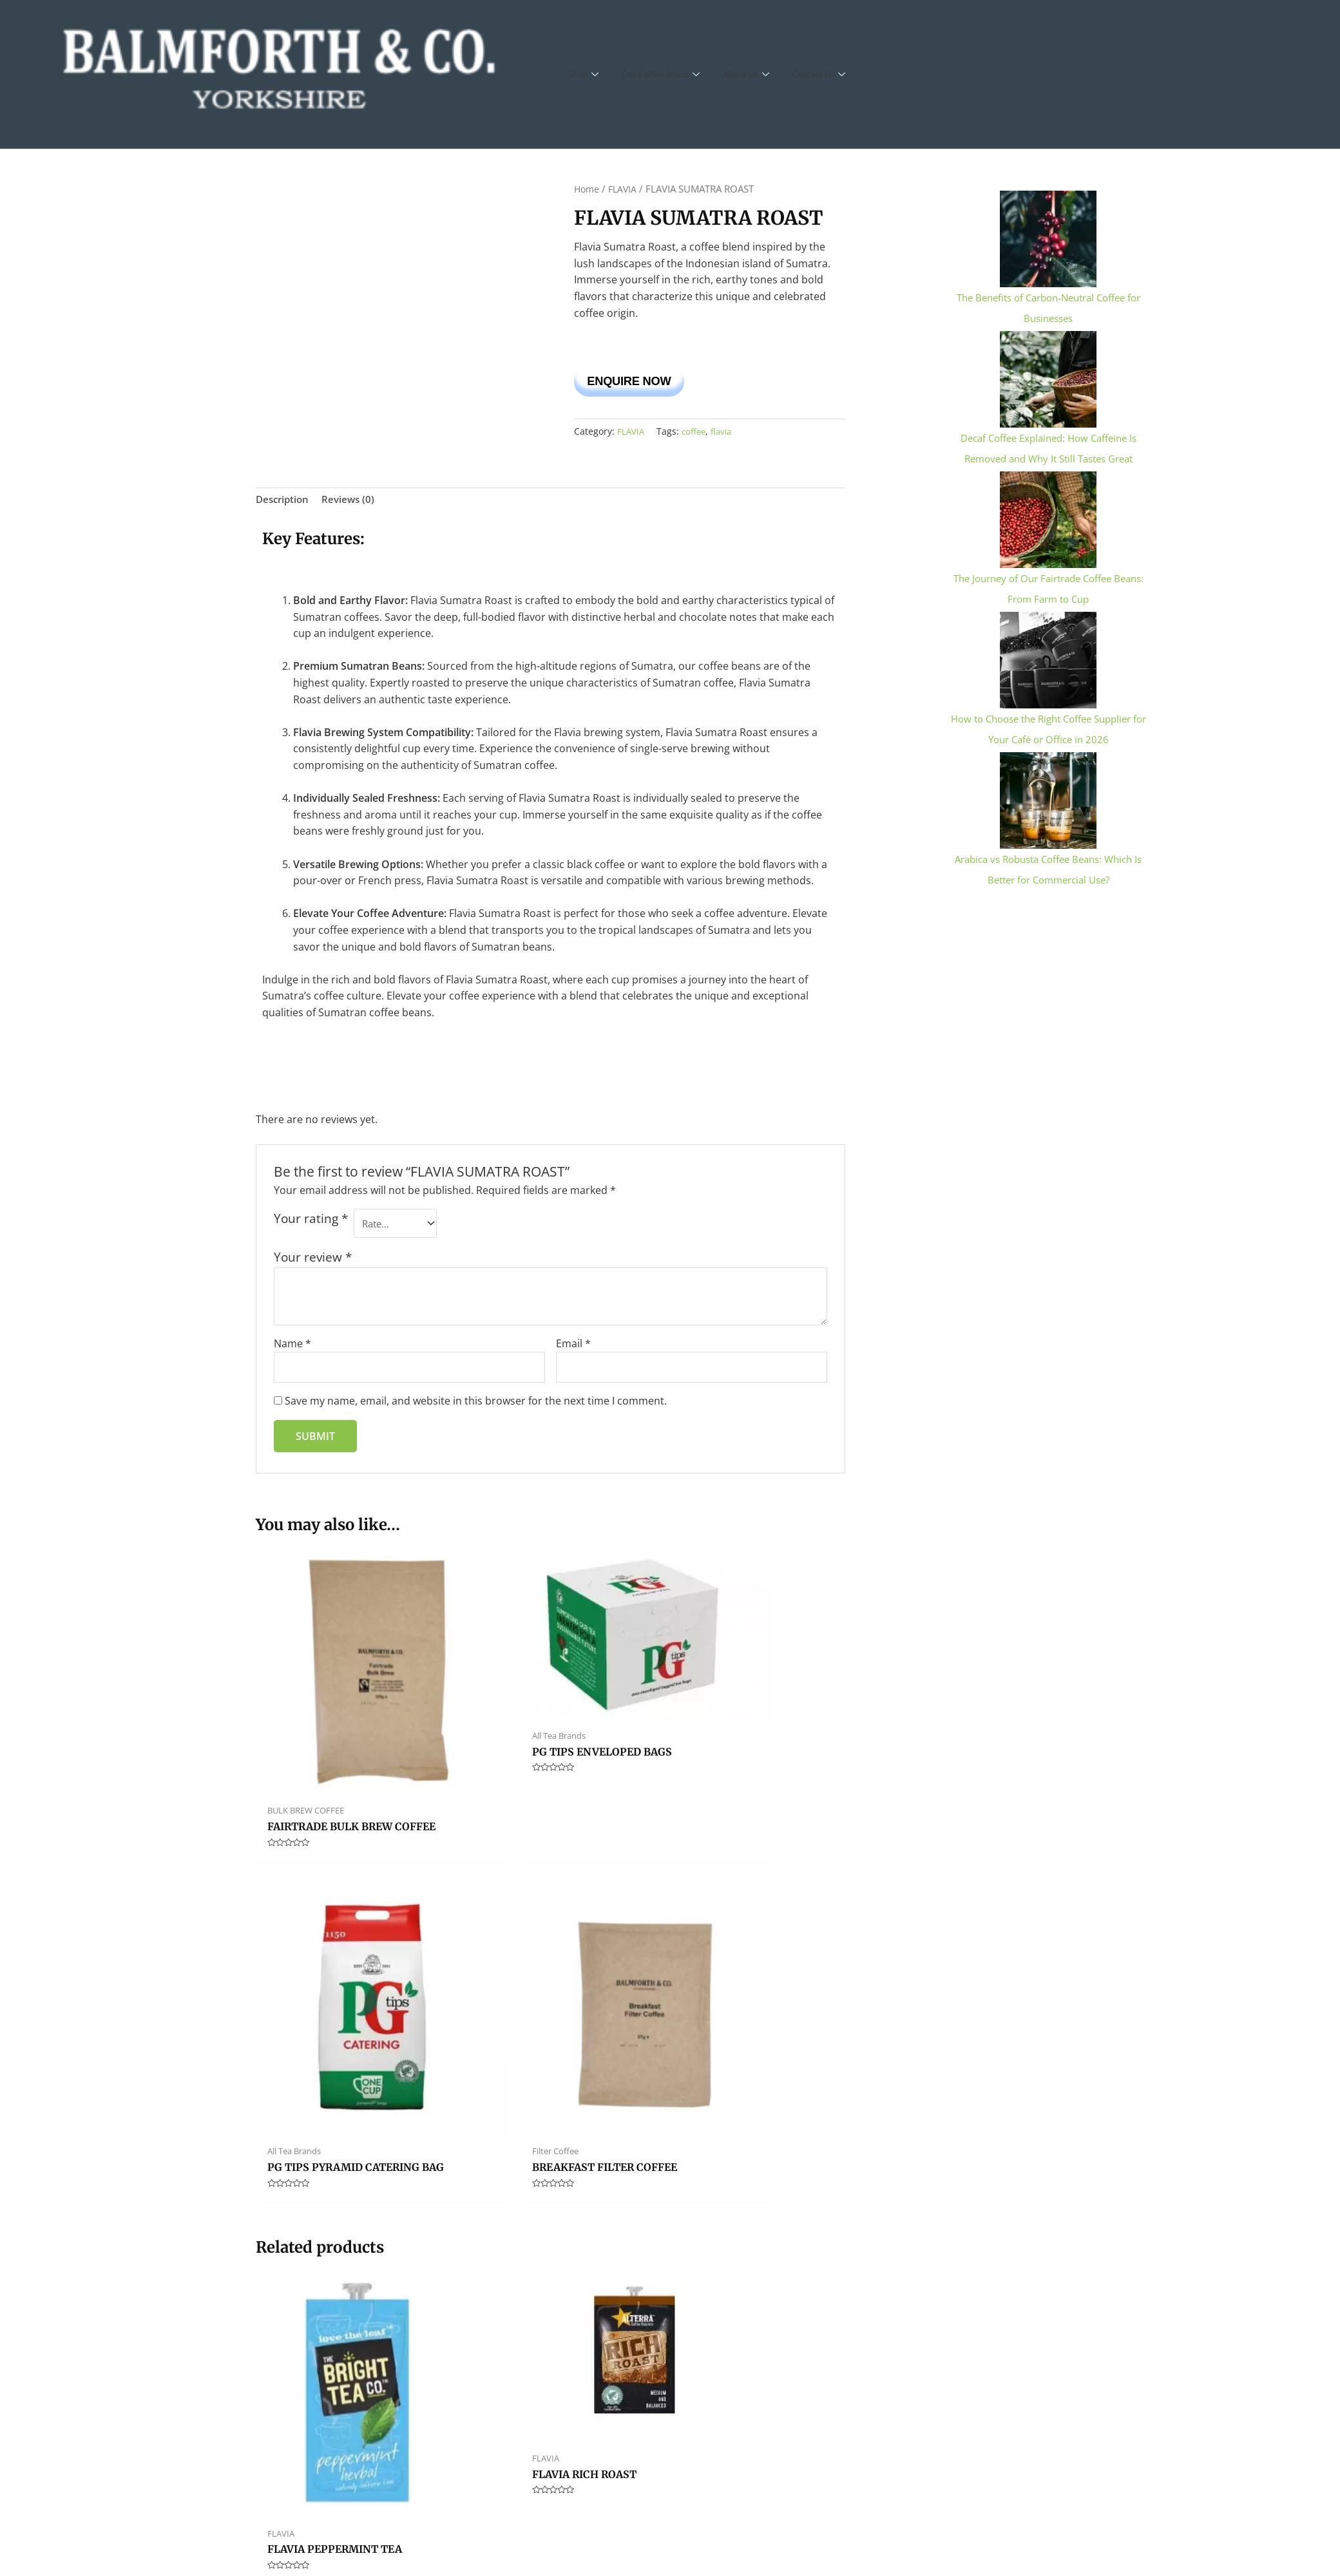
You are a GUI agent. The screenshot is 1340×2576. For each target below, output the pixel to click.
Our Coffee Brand (668, 74)
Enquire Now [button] (650, 381)
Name (292, 1349)
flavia (725, 436)
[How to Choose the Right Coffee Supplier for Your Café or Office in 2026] (1048, 659)
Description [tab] (284, 504)
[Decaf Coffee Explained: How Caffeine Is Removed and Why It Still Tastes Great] (1048, 378)
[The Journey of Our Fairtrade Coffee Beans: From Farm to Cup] (1048, 518)
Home (587, 188)
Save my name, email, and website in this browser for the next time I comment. (476, 1409)
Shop (584, 74)
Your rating (311, 1224)
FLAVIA (625, 188)
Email (573, 1349)
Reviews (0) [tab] (352, 504)
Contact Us (840, 74)
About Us (762, 74)
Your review (313, 1263)
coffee (696, 436)
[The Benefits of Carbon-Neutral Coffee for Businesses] (1048, 238)
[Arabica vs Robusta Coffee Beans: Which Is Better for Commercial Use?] (1048, 799)
